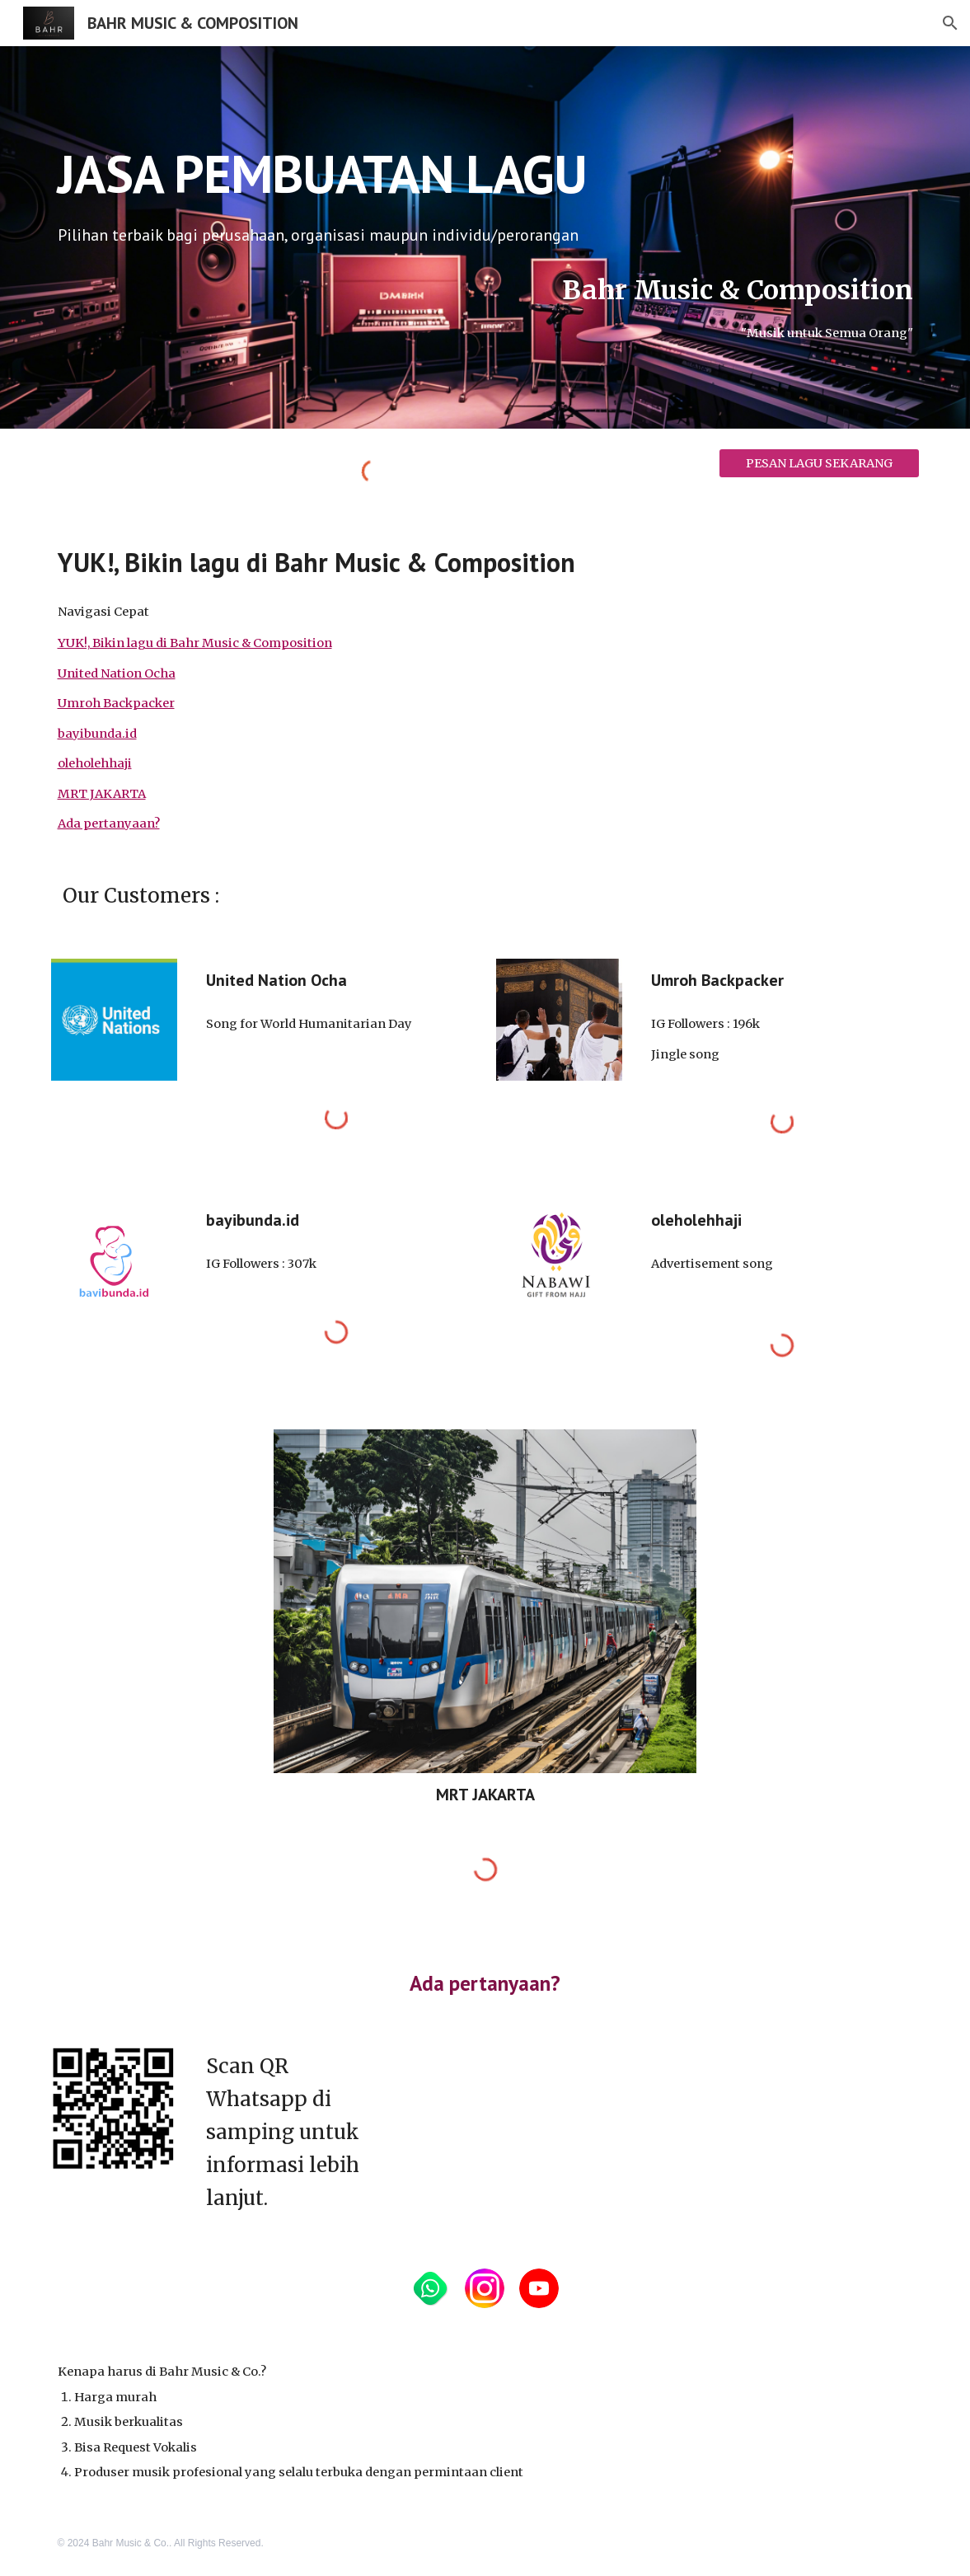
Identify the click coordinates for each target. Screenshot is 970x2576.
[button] (950, 23)
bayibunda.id (97, 733)
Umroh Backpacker (116, 703)
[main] (485, 166)
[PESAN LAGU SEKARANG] (818, 462)
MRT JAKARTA (102, 793)
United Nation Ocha (117, 673)
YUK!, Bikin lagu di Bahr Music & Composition (195, 643)
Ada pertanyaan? (109, 823)
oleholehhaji (95, 763)
